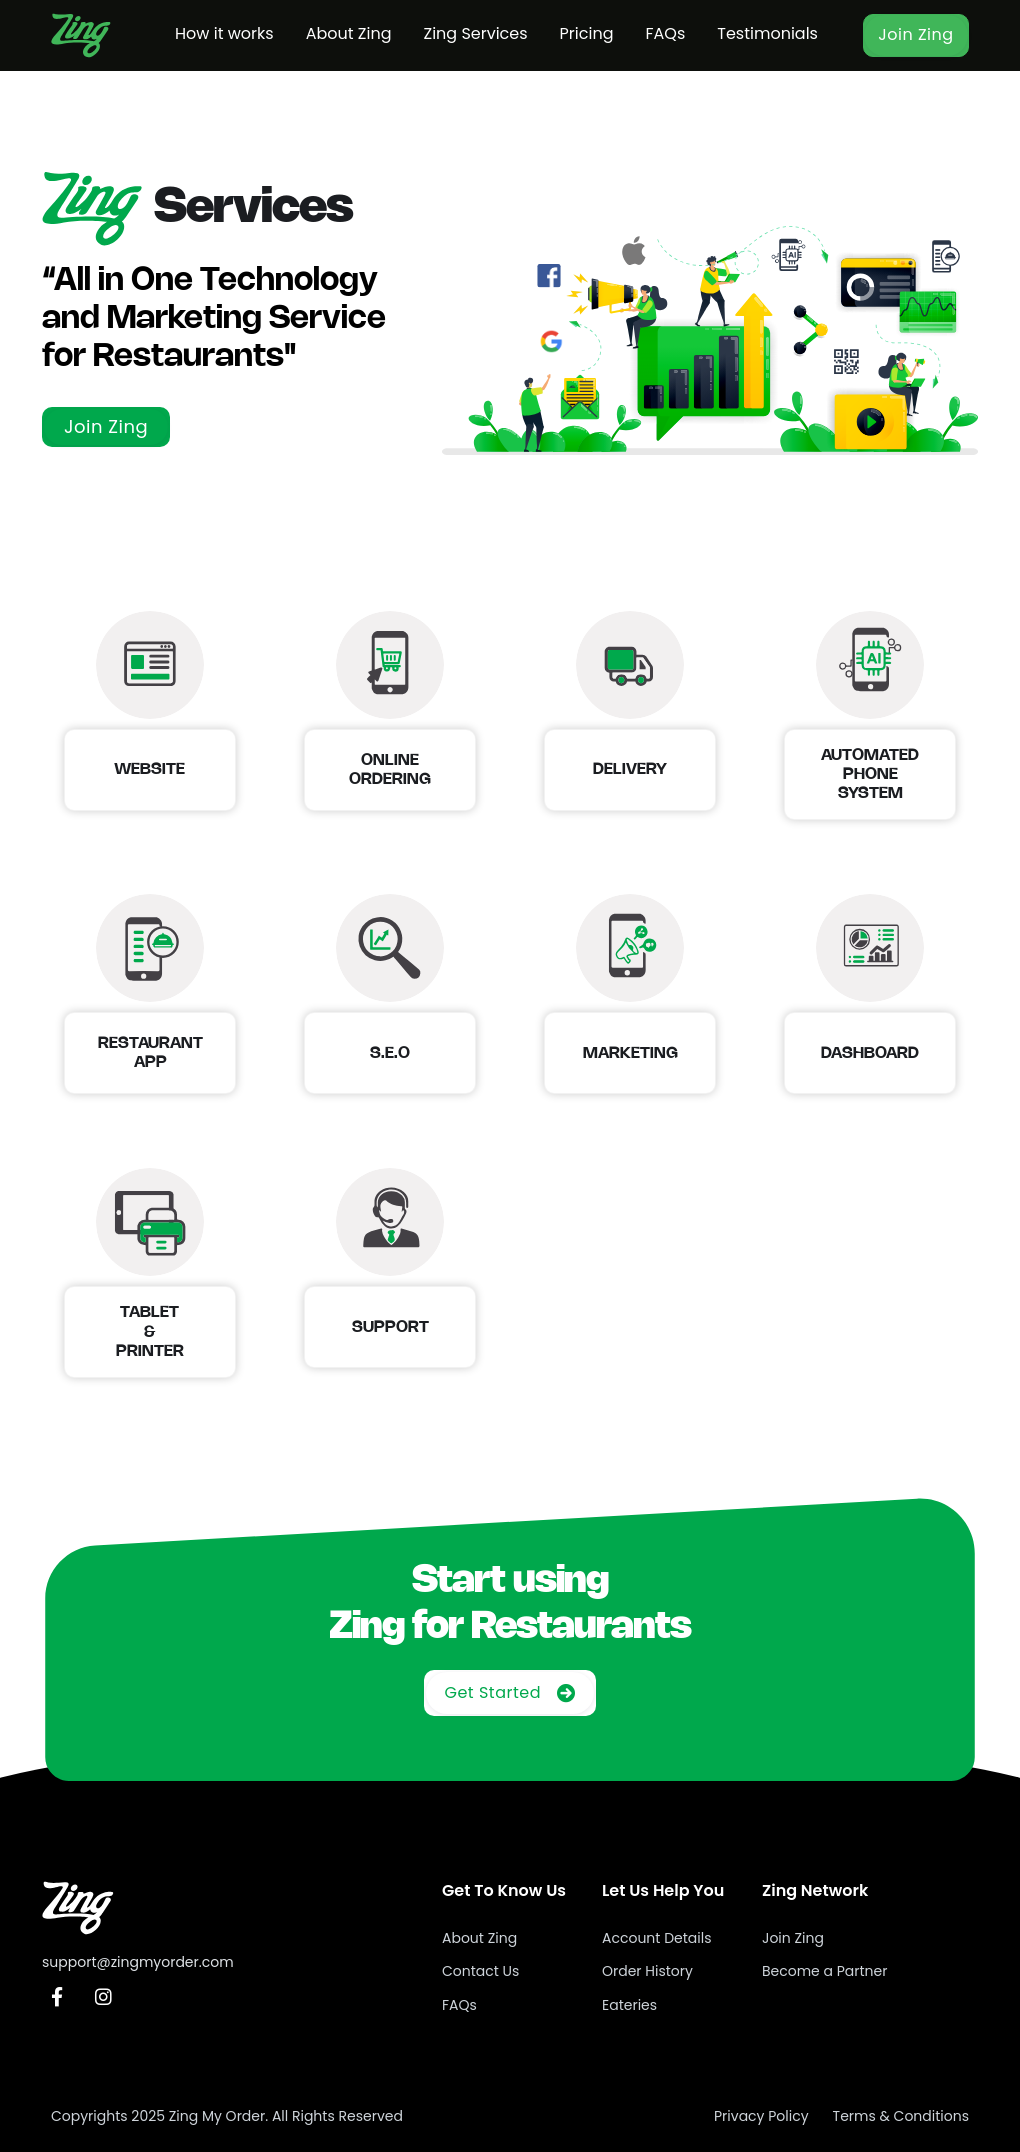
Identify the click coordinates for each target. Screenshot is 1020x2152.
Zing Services (475, 33)
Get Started (509, 1692)
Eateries (629, 2005)
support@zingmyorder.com (138, 1962)
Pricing (587, 33)
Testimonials (767, 33)
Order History (647, 1971)
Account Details (656, 1938)
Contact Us (480, 1971)
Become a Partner (825, 1971)
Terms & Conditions (901, 2116)
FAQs (665, 33)
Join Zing (915, 34)
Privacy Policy (761, 2116)
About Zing (349, 33)
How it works (224, 33)
